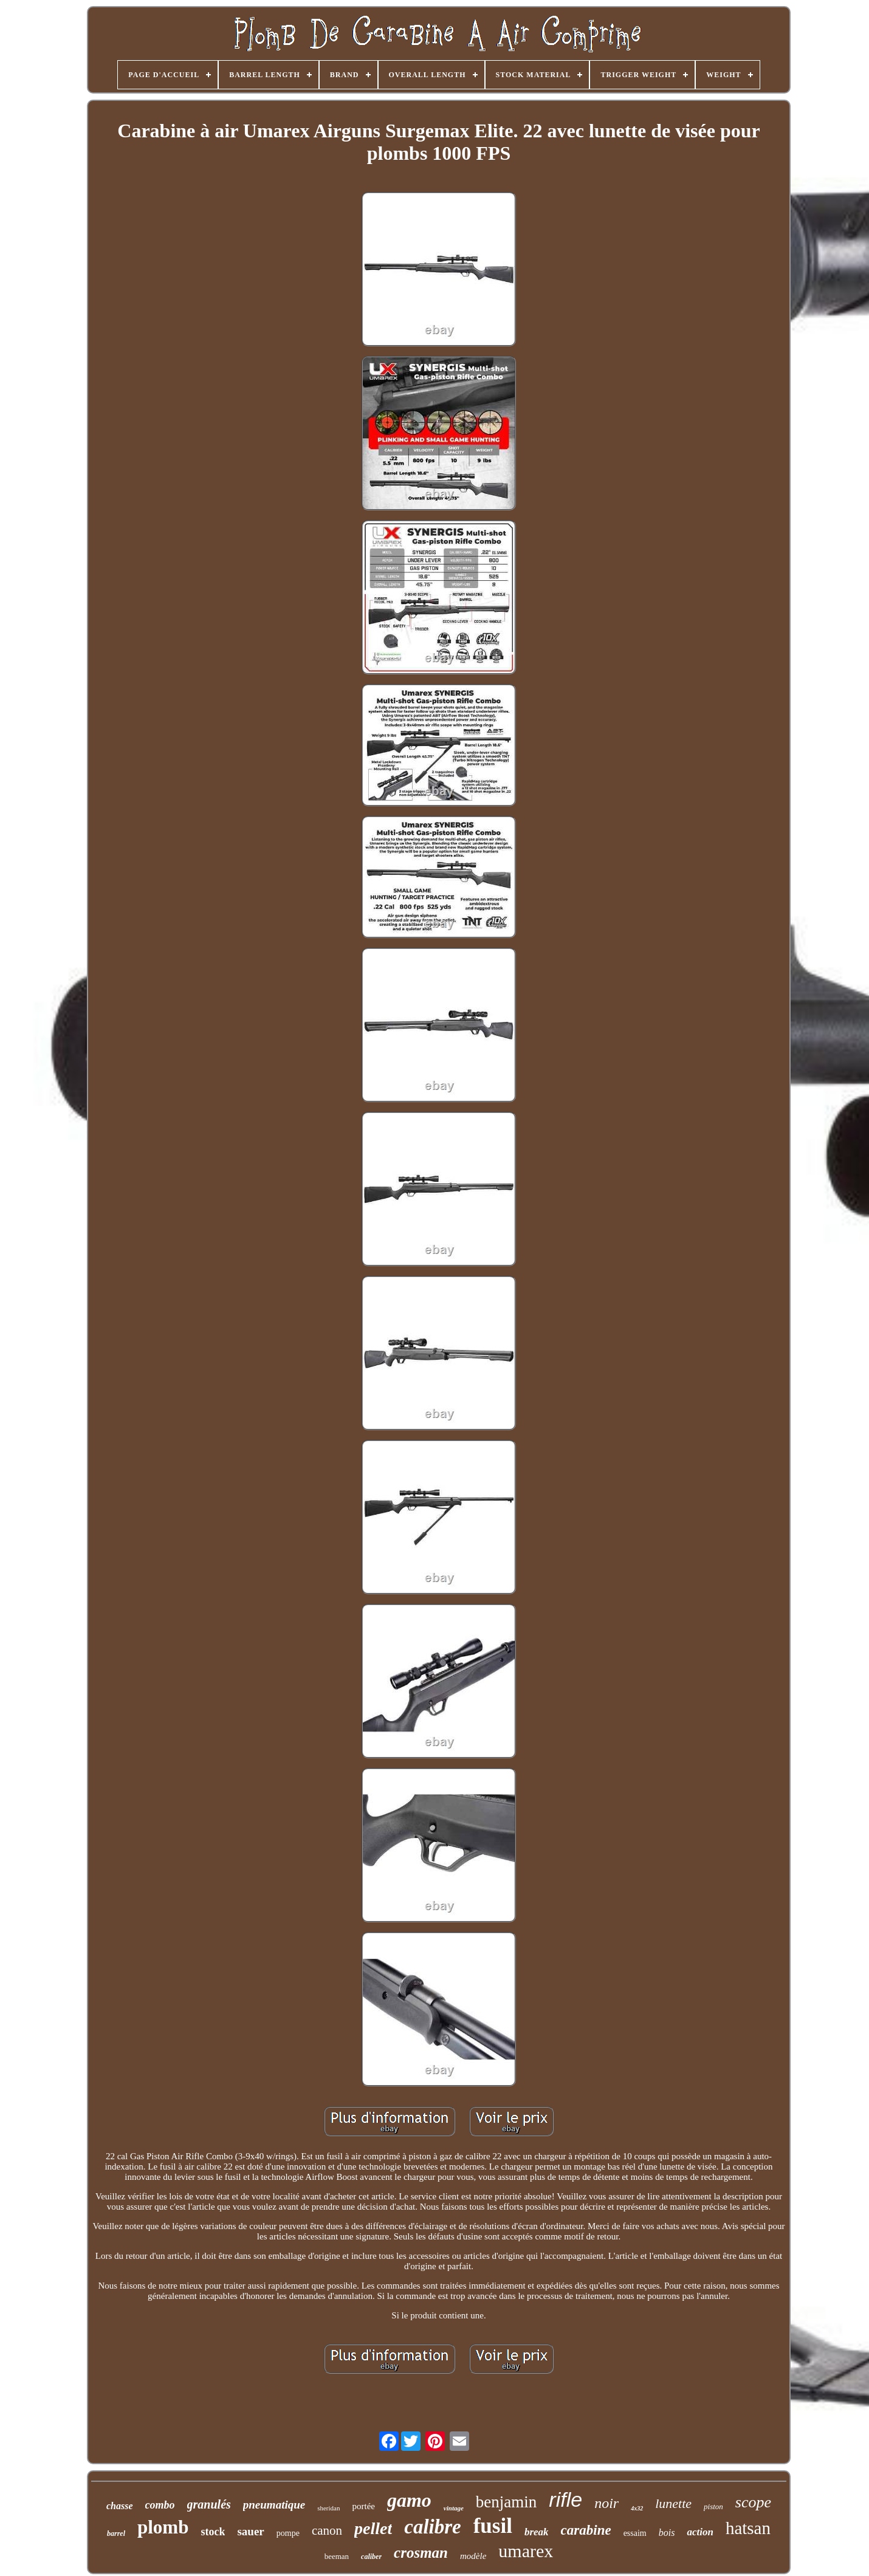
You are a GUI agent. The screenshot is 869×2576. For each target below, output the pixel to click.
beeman (337, 2556)
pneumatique (274, 2504)
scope (753, 2502)
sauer (250, 2531)
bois (667, 2532)
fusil (492, 2526)
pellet (373, 2528)
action (700, 2532)
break (536, 2532)
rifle (565, 2499)
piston (713, 2506)
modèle (473, 2556)
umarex (525, 2551)
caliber (371, 2556)
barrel (116, 2533)
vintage (454, 2508)
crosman (421, 2552)
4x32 (637, 2508)
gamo (409, 2500)
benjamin (506, 2502)
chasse (119, 2506)
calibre (432, 2527)
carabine (586, 2530)
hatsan (748, 2528)
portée (363, 2506)
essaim (635, 2533)
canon (327, 2530)
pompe (288, 2533)
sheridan (328, 2508)
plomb (162, 2527)
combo (160, 2505)
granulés (209, 2504)
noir (606, 2503)
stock (213, 2532)
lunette (673, 2503)
